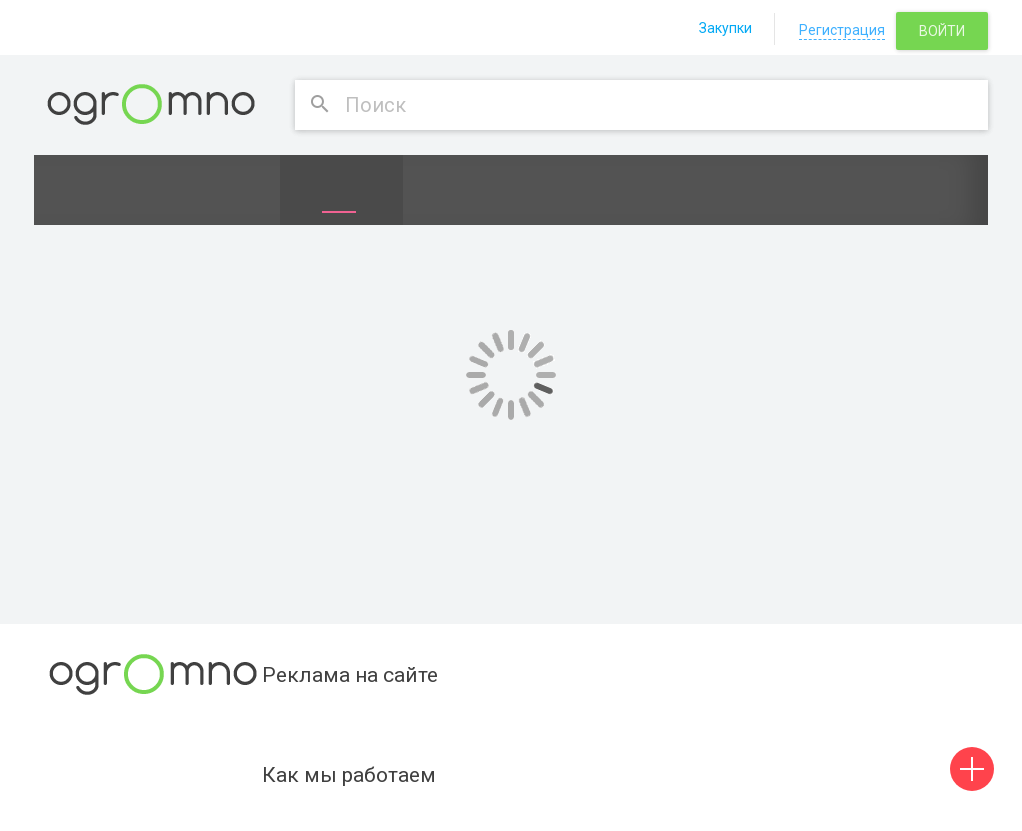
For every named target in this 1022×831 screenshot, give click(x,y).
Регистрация (842, 30)
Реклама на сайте (350, 675)
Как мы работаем (349, 775)
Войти (942, 31)
